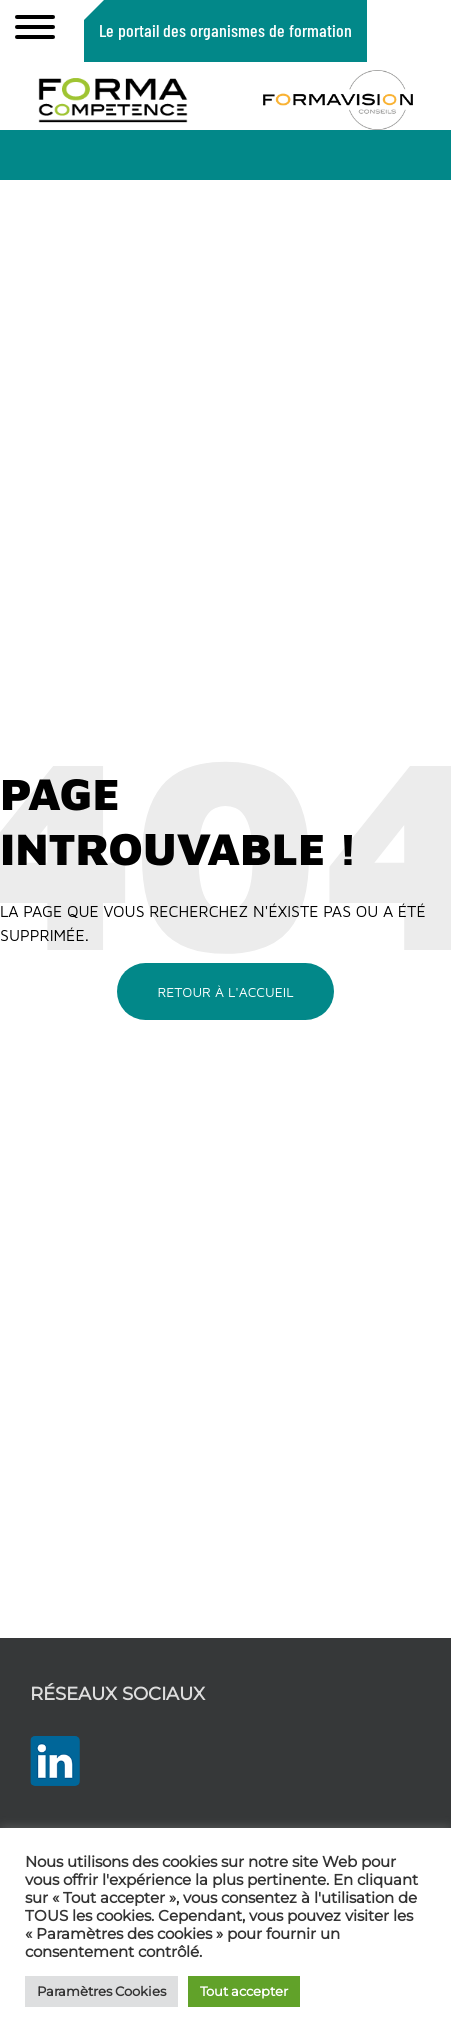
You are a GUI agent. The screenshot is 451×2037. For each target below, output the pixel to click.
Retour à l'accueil (225, 991)
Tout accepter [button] (244, 1991)
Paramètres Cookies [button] (101, 1991)
